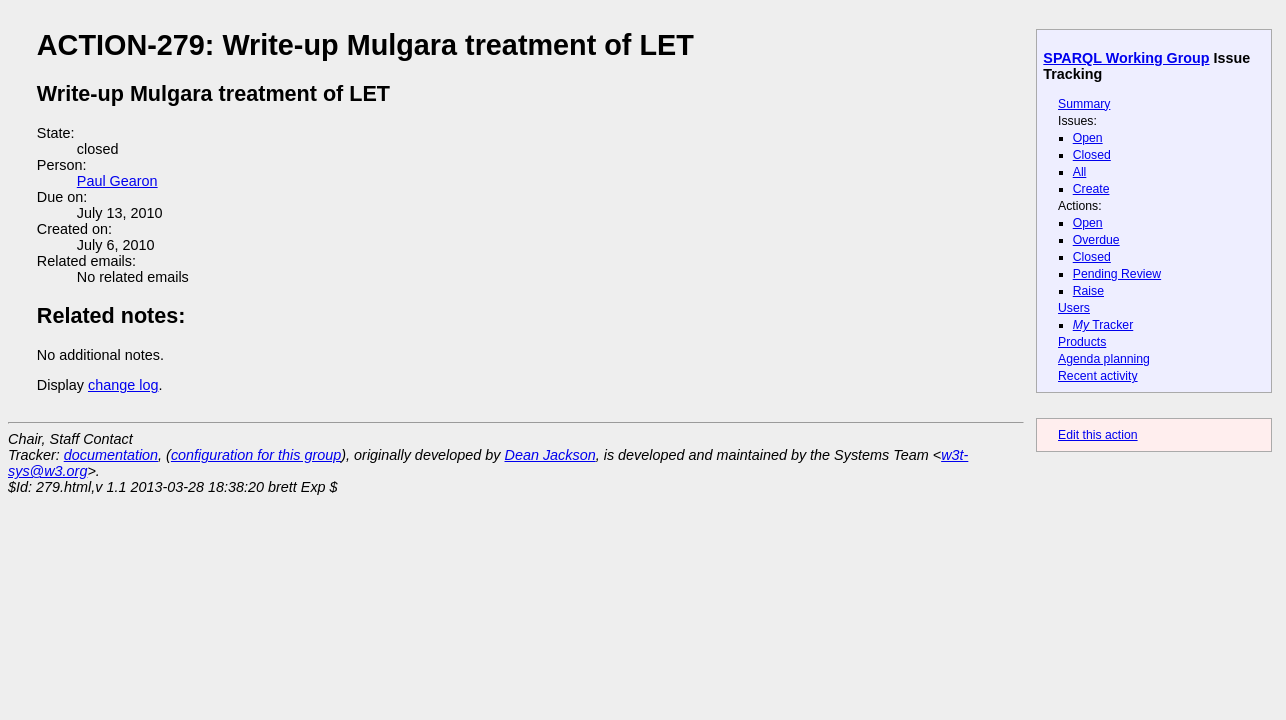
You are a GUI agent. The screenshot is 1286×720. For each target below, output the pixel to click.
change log (123, 385)
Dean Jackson (550, 455)
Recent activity (1098, 376)
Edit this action (1098, 435)
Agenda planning (1104, 359)
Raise (1088, 291)
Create (1091, 189)
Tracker (1103, 325)
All (1080, 172)
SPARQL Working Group (1126, 58)
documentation (111, 455)
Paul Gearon (117, 181)
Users (1074, 308)
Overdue (1096, 240)
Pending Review (1117, 274)
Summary (1084, 104)
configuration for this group (256, 455)
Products (1082, 342)
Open (1088, 138)
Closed (1092, 155)
